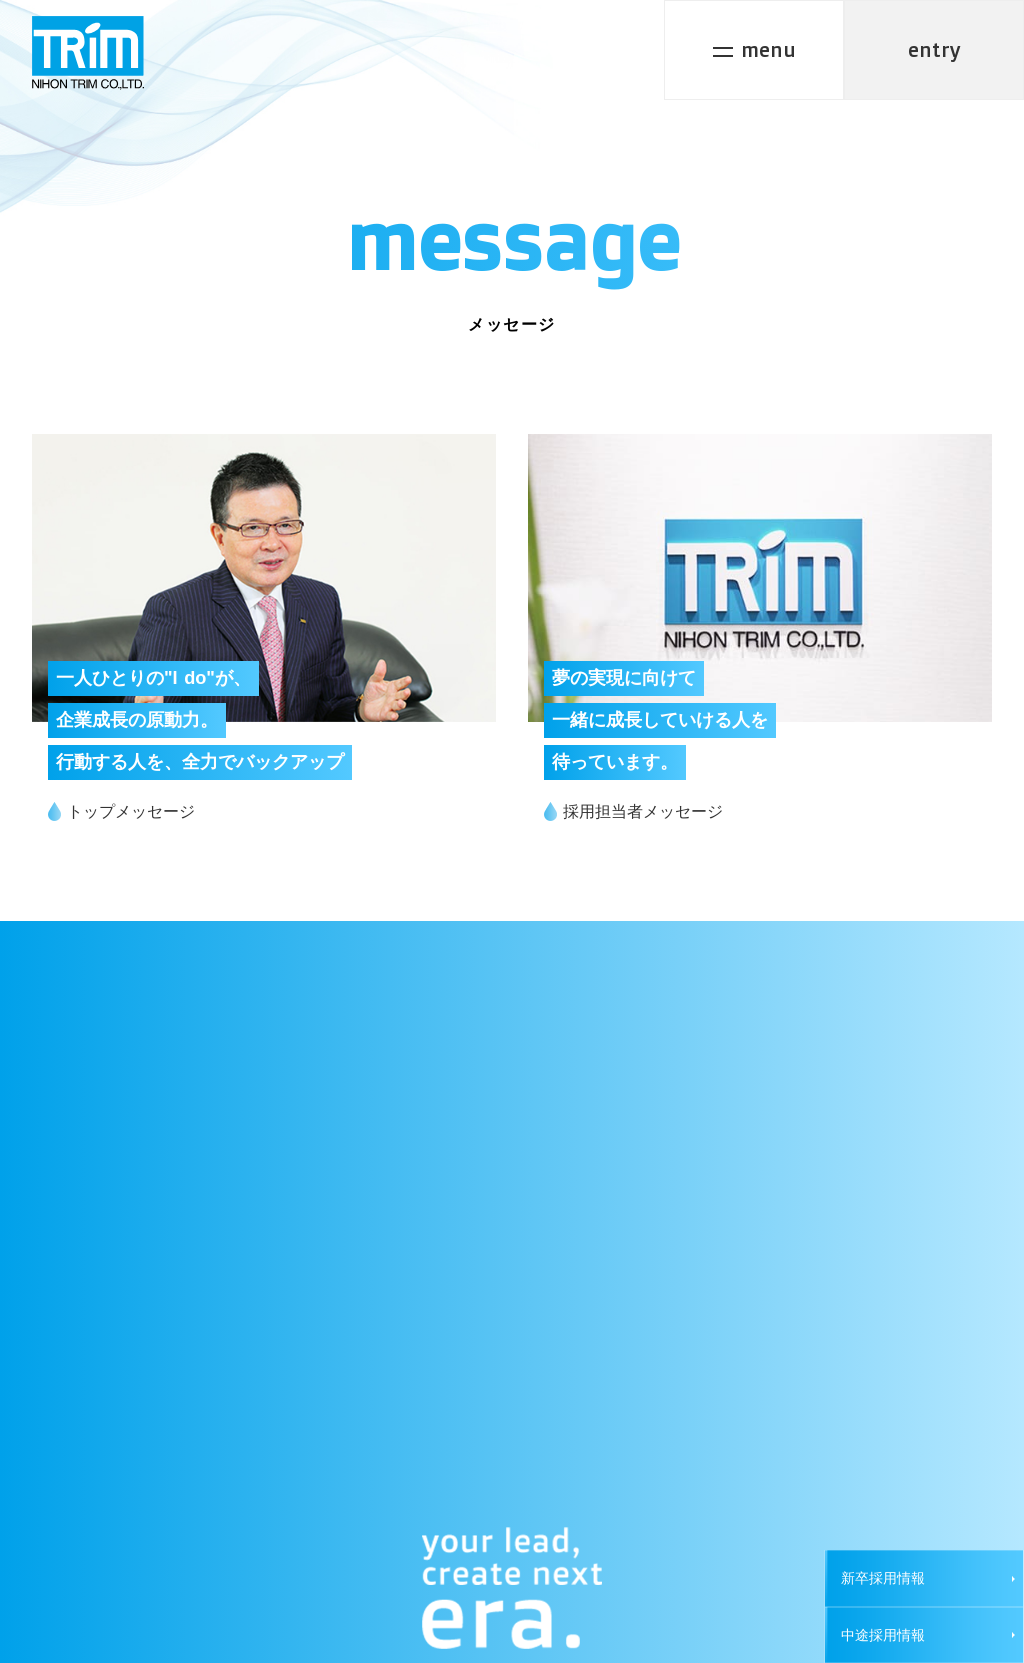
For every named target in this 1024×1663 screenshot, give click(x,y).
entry (934, 49)
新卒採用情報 (883, 1578)
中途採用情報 (883, 1635)
